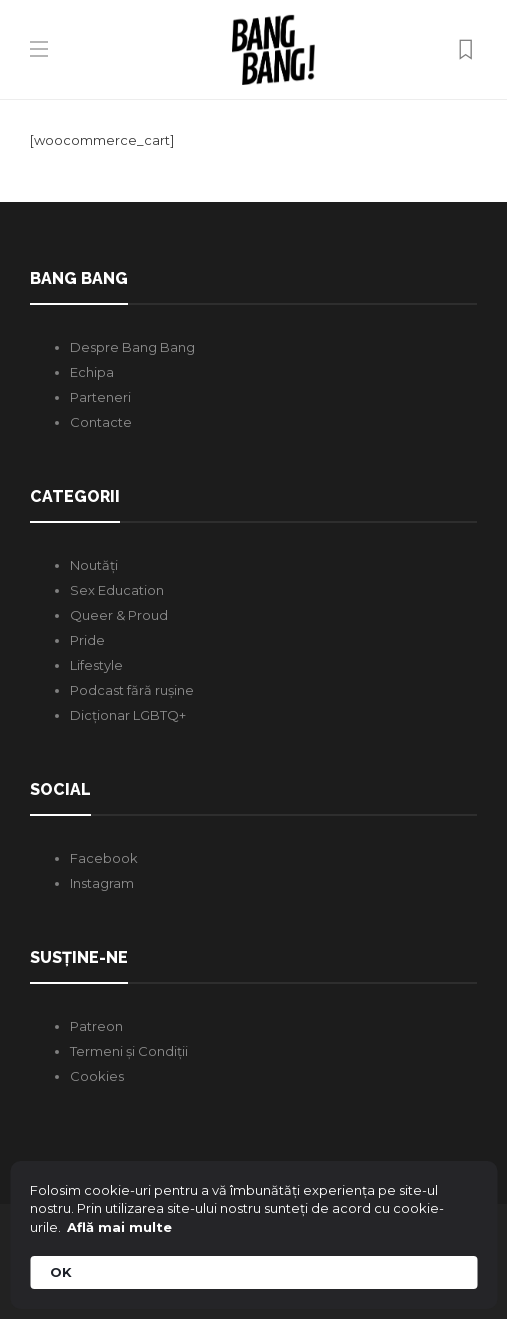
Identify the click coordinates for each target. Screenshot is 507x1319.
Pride (87, 640)
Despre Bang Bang (132, 347)
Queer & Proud (119, 615)
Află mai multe (119, 1227)
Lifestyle (96, 665)
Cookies (97, 1076)
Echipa (92, 372)
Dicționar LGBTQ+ (128, 715)
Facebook (104, 858)
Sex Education (117, 590)
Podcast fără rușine (132, 690)
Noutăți (94, 565)
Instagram (102, 883)
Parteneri (100, 397)
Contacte (101, 422)
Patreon (96, 1026)
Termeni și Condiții (129, 1051)
